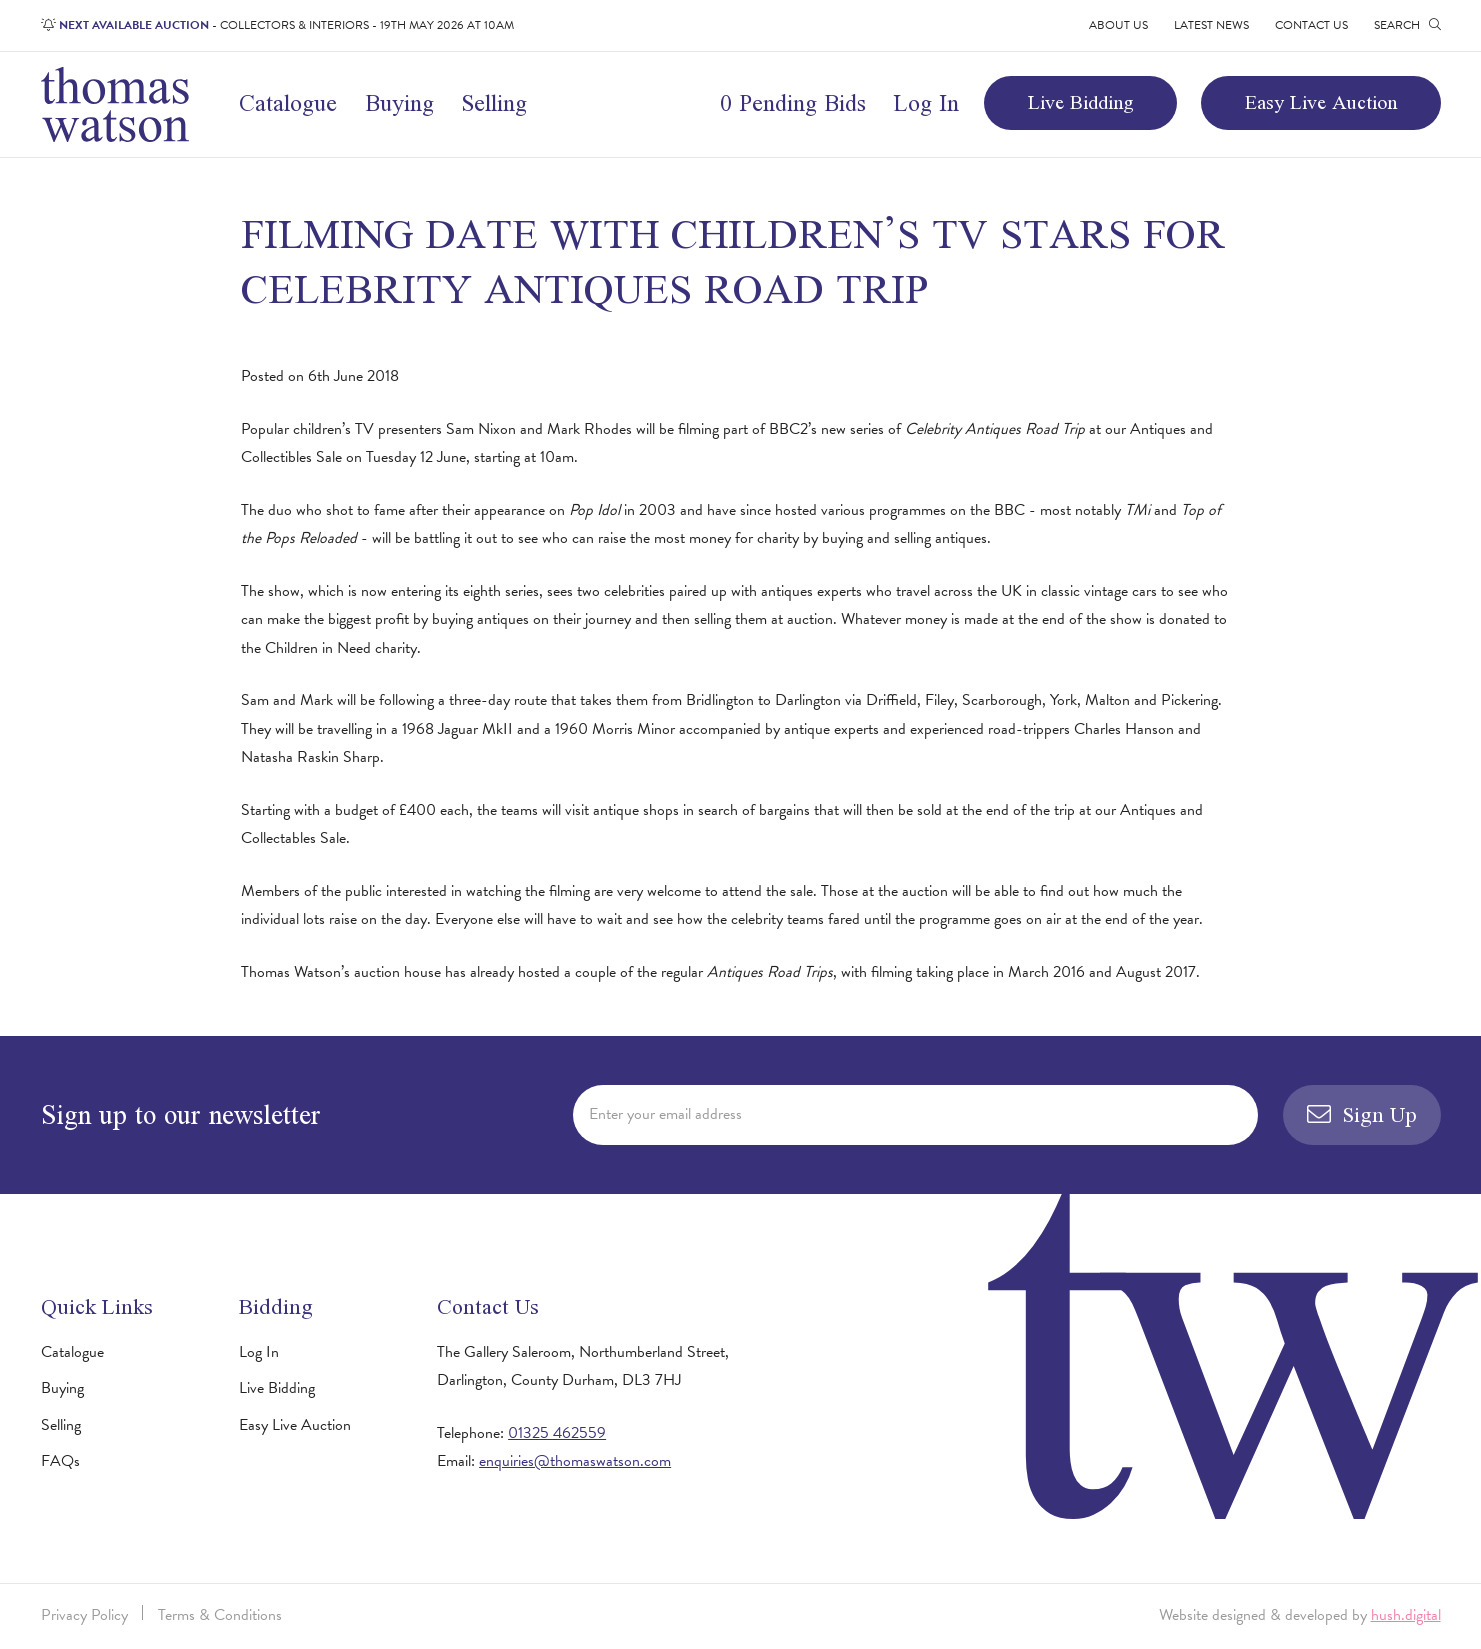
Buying (399, 102)
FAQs (60, 1461)
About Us (1118, 25)
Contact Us (1311, 25)
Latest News (1211, 25)
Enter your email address (665, 1114)
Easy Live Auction (1321, 102)
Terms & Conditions (220, 1615)
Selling (494, 102)
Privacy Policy (84, 1615)
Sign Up (1362, 1114)
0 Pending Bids (793, 102)
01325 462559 (557, 1433)
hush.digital (1406, 1615)
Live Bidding (1081, 102)
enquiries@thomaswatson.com (575, 1461)
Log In (926, 102)
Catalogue (288, 102)
